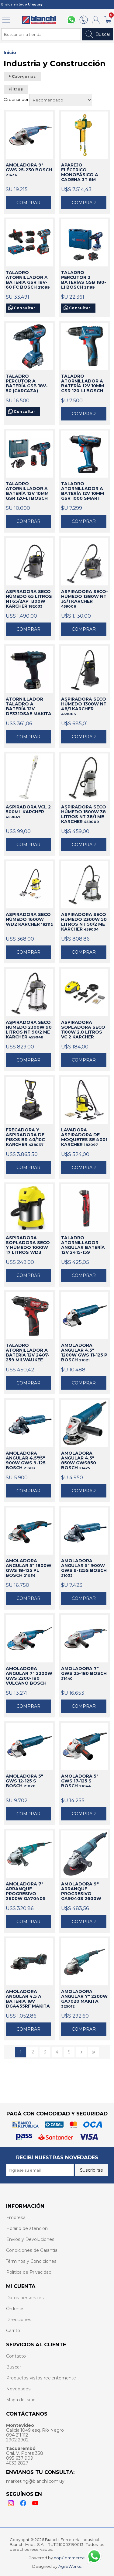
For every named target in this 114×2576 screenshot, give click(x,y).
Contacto (16, 2356)
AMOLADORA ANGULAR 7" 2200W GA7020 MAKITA (84, 1998)
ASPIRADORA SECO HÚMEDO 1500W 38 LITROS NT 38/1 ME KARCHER (83, 814)
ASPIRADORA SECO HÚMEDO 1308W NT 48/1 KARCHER (83, 706)
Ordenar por (16, 99)
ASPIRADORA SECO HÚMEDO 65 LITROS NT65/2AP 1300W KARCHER (29, 599)
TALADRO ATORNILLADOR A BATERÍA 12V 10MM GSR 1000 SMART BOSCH (82, 491)
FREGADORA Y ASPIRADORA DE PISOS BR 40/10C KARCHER (25, 1137)
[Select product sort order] (60, 100)
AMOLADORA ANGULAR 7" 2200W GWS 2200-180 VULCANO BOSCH (29, 1676)
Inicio (10, 52)
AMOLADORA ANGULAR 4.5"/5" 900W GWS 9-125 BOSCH (26, 1460)
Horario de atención (27, 2228)
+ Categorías (22, 76)
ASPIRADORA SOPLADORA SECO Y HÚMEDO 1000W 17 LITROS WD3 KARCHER (28, 1245)
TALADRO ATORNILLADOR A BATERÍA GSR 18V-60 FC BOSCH (28, 280)
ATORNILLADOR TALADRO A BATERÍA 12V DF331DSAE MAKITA (28, 707)
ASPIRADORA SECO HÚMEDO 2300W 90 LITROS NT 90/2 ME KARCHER (29, 1029)
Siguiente (81, 2052)
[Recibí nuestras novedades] (40, 2170)
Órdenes (15, 2308)
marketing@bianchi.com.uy (35, 2481)
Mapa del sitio (21, 2399)
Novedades (18, 2388)
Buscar (97, 34)
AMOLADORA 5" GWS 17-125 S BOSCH (79, 1781)
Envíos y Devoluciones (30, 2239)
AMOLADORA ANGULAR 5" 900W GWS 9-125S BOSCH (84, 1568)
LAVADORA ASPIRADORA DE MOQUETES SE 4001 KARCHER (84, 1137)
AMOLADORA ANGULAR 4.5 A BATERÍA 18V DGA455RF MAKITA (28, 1999)
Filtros (16, 89)
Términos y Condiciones (31, 2261)
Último (93, 2052)
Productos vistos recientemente (41, 2377)
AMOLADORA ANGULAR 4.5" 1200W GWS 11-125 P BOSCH (84, 1352)
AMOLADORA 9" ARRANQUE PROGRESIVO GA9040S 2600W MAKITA (81, 1891)
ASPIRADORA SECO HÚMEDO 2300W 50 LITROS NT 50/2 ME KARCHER (84, 921)
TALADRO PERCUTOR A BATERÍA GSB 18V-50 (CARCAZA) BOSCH (27, 384)
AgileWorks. (70, 2566)
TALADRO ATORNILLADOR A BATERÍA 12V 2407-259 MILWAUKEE (28, 1353)
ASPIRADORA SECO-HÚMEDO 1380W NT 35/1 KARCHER (84, 599)
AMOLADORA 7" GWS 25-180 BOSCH (84, 1673)
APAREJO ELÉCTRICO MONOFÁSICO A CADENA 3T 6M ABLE (79, 173)
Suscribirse (91, 2170)
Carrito (13, 2330)
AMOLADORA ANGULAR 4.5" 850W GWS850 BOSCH (78, 1460)
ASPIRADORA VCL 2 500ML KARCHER (28, 811)
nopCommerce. (70, 2557)
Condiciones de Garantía (31, 2250)
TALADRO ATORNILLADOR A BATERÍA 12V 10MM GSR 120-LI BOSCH (82, 384)
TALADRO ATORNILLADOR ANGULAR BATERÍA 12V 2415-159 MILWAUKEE (83, 1245)
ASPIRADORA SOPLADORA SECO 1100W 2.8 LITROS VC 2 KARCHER (83, 1030)
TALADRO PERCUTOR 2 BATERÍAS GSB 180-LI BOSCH (83, 280)
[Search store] (41, 34)
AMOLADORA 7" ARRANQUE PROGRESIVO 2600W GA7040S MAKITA (26, 1891)
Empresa (16, 2217)
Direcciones (18, 2319)
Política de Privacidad (28, 2272)
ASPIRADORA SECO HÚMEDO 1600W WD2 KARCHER (29, 919)
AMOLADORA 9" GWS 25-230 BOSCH (29, 170)
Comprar (28, 202)
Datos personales (25, 2297)
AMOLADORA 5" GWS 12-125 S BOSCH (24, 1781)
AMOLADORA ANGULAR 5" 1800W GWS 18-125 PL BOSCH (28, 1568)
